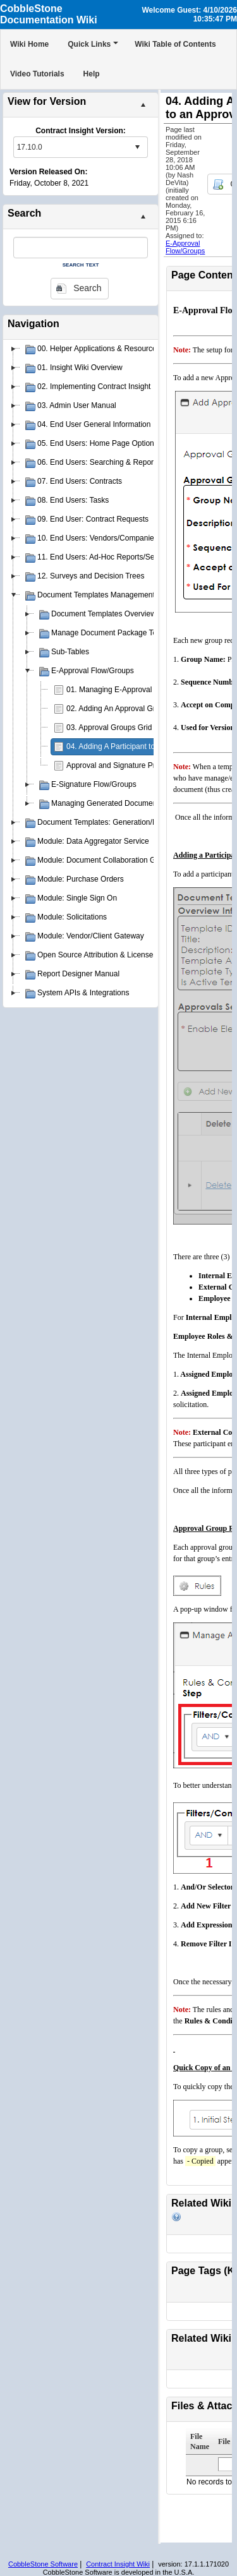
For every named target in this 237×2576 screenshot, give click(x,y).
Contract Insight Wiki (118, 2564)
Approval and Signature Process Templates (139, 765)
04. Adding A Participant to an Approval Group (143, 746)
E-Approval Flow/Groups (185, 247)
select (137, 147)
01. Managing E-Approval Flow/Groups (131, 689)
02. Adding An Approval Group (117, 708)
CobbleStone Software (43, 2564)
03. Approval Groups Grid (109, 727)
